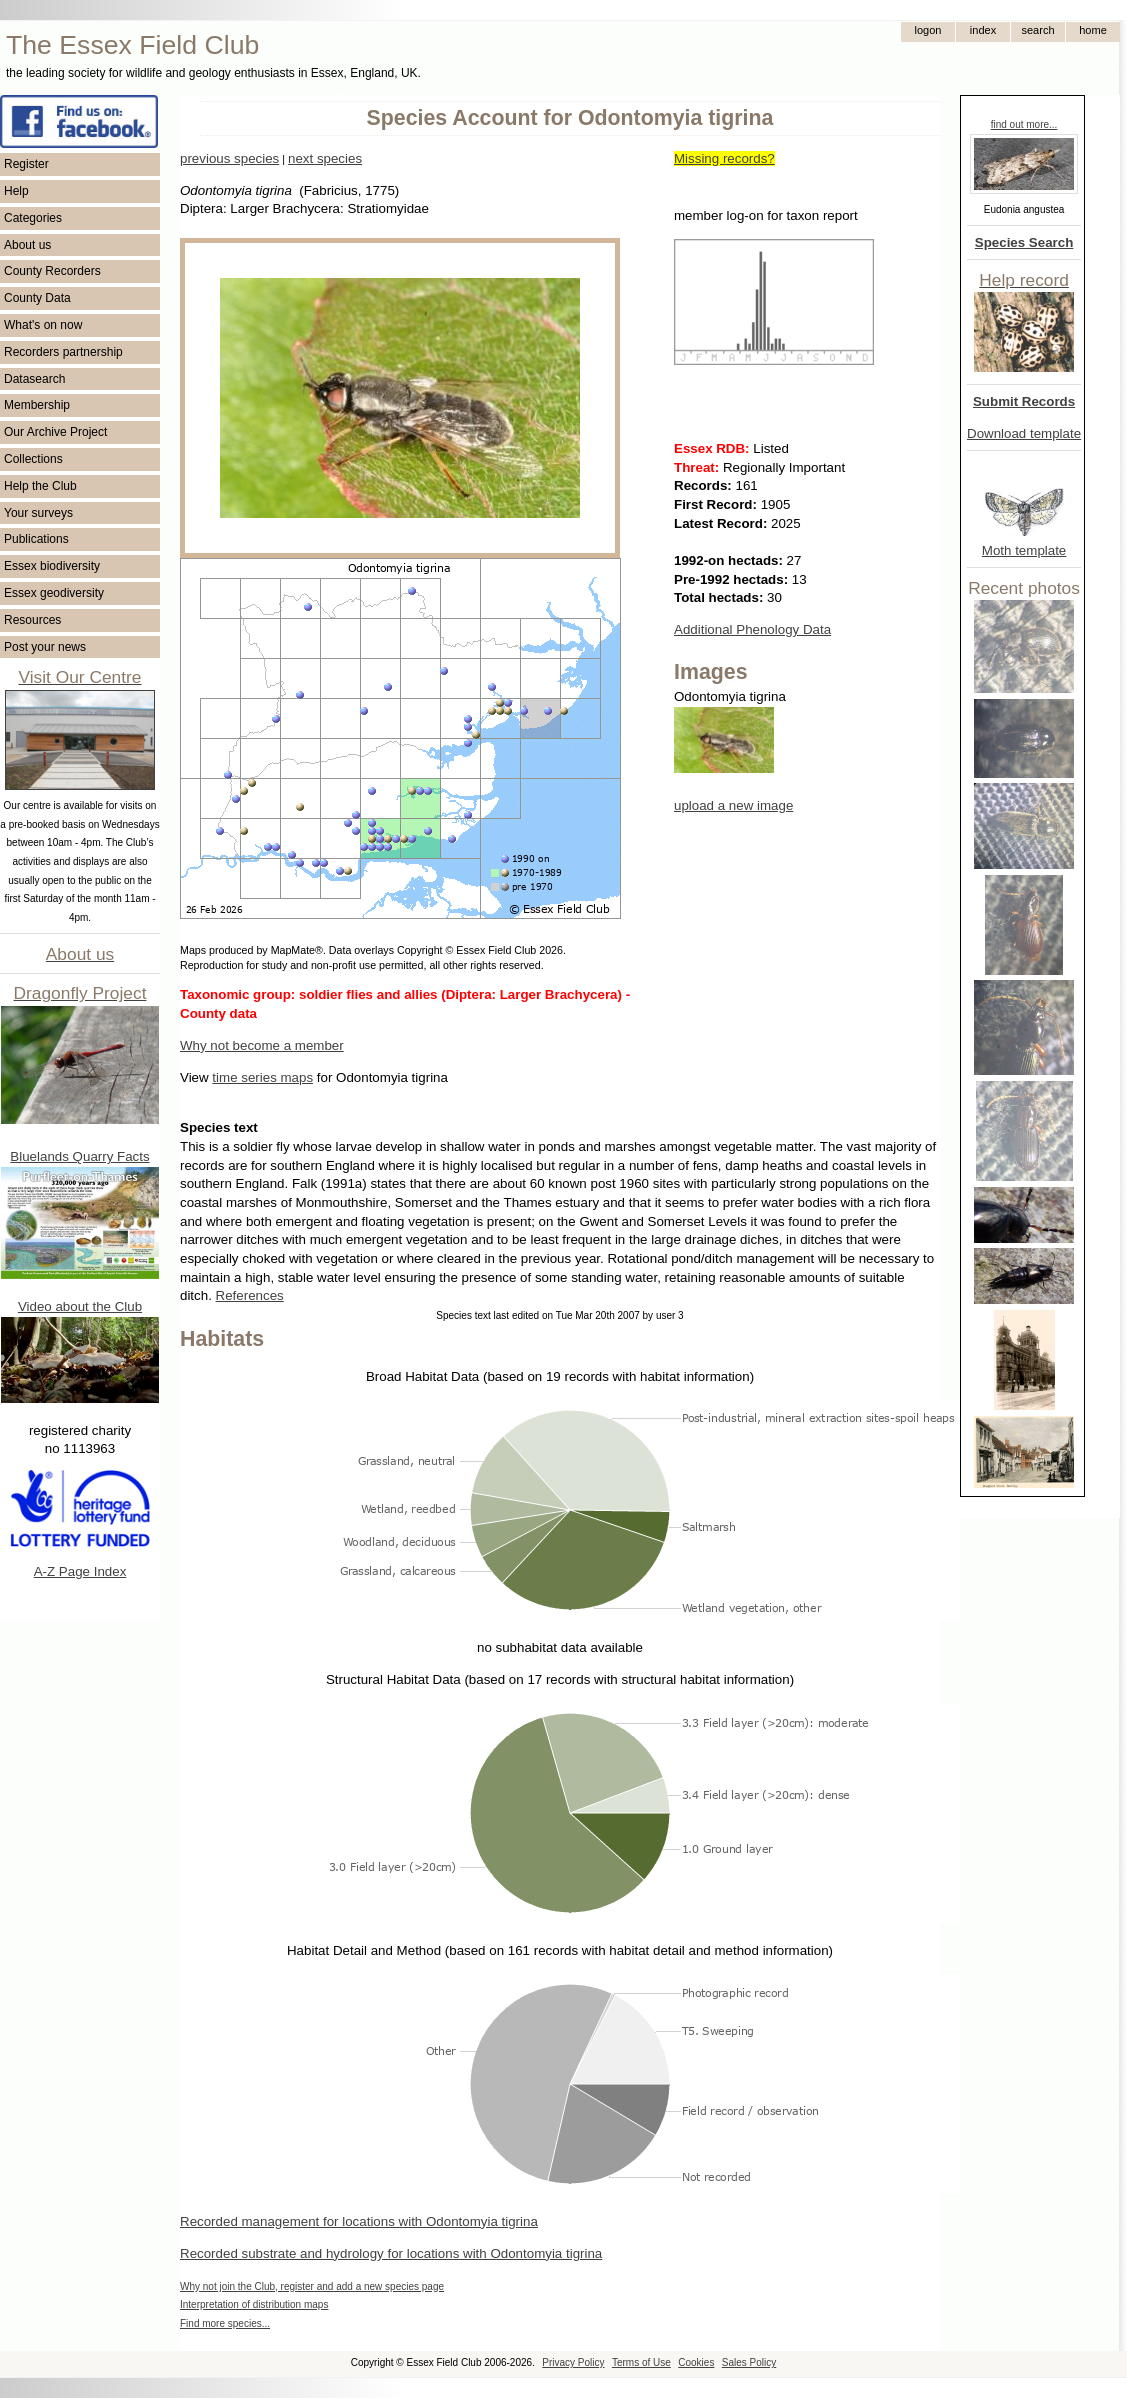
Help (16, 191)
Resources (32, 620)
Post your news (45, 647)
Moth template (1024, 550)
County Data (37, 298)
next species (325, 158)
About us (27, 245)
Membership (37, 405)
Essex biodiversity (52, 566)
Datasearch (34, 379)
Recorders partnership (63, 352)
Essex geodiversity (54, 593)
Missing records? (724, 158)
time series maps (262, 1077)
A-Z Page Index (80, 1571)
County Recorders (52, 271)
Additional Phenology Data (752, 629)
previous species (229, 158)
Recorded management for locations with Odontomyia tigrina (359, 2221)
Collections (33, 459)
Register (26, 164)
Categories (33, 218)
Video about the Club (80, 1306)
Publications (36, 539)
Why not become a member (262, 1045)
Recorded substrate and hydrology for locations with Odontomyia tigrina (391, 2253)
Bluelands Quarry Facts (79, 1156)
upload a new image (733, 805)
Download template (1024, 433)
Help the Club (40, 486)
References (250, 1295)
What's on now (43, 325)
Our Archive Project (55, 432)
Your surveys (38, 513)
